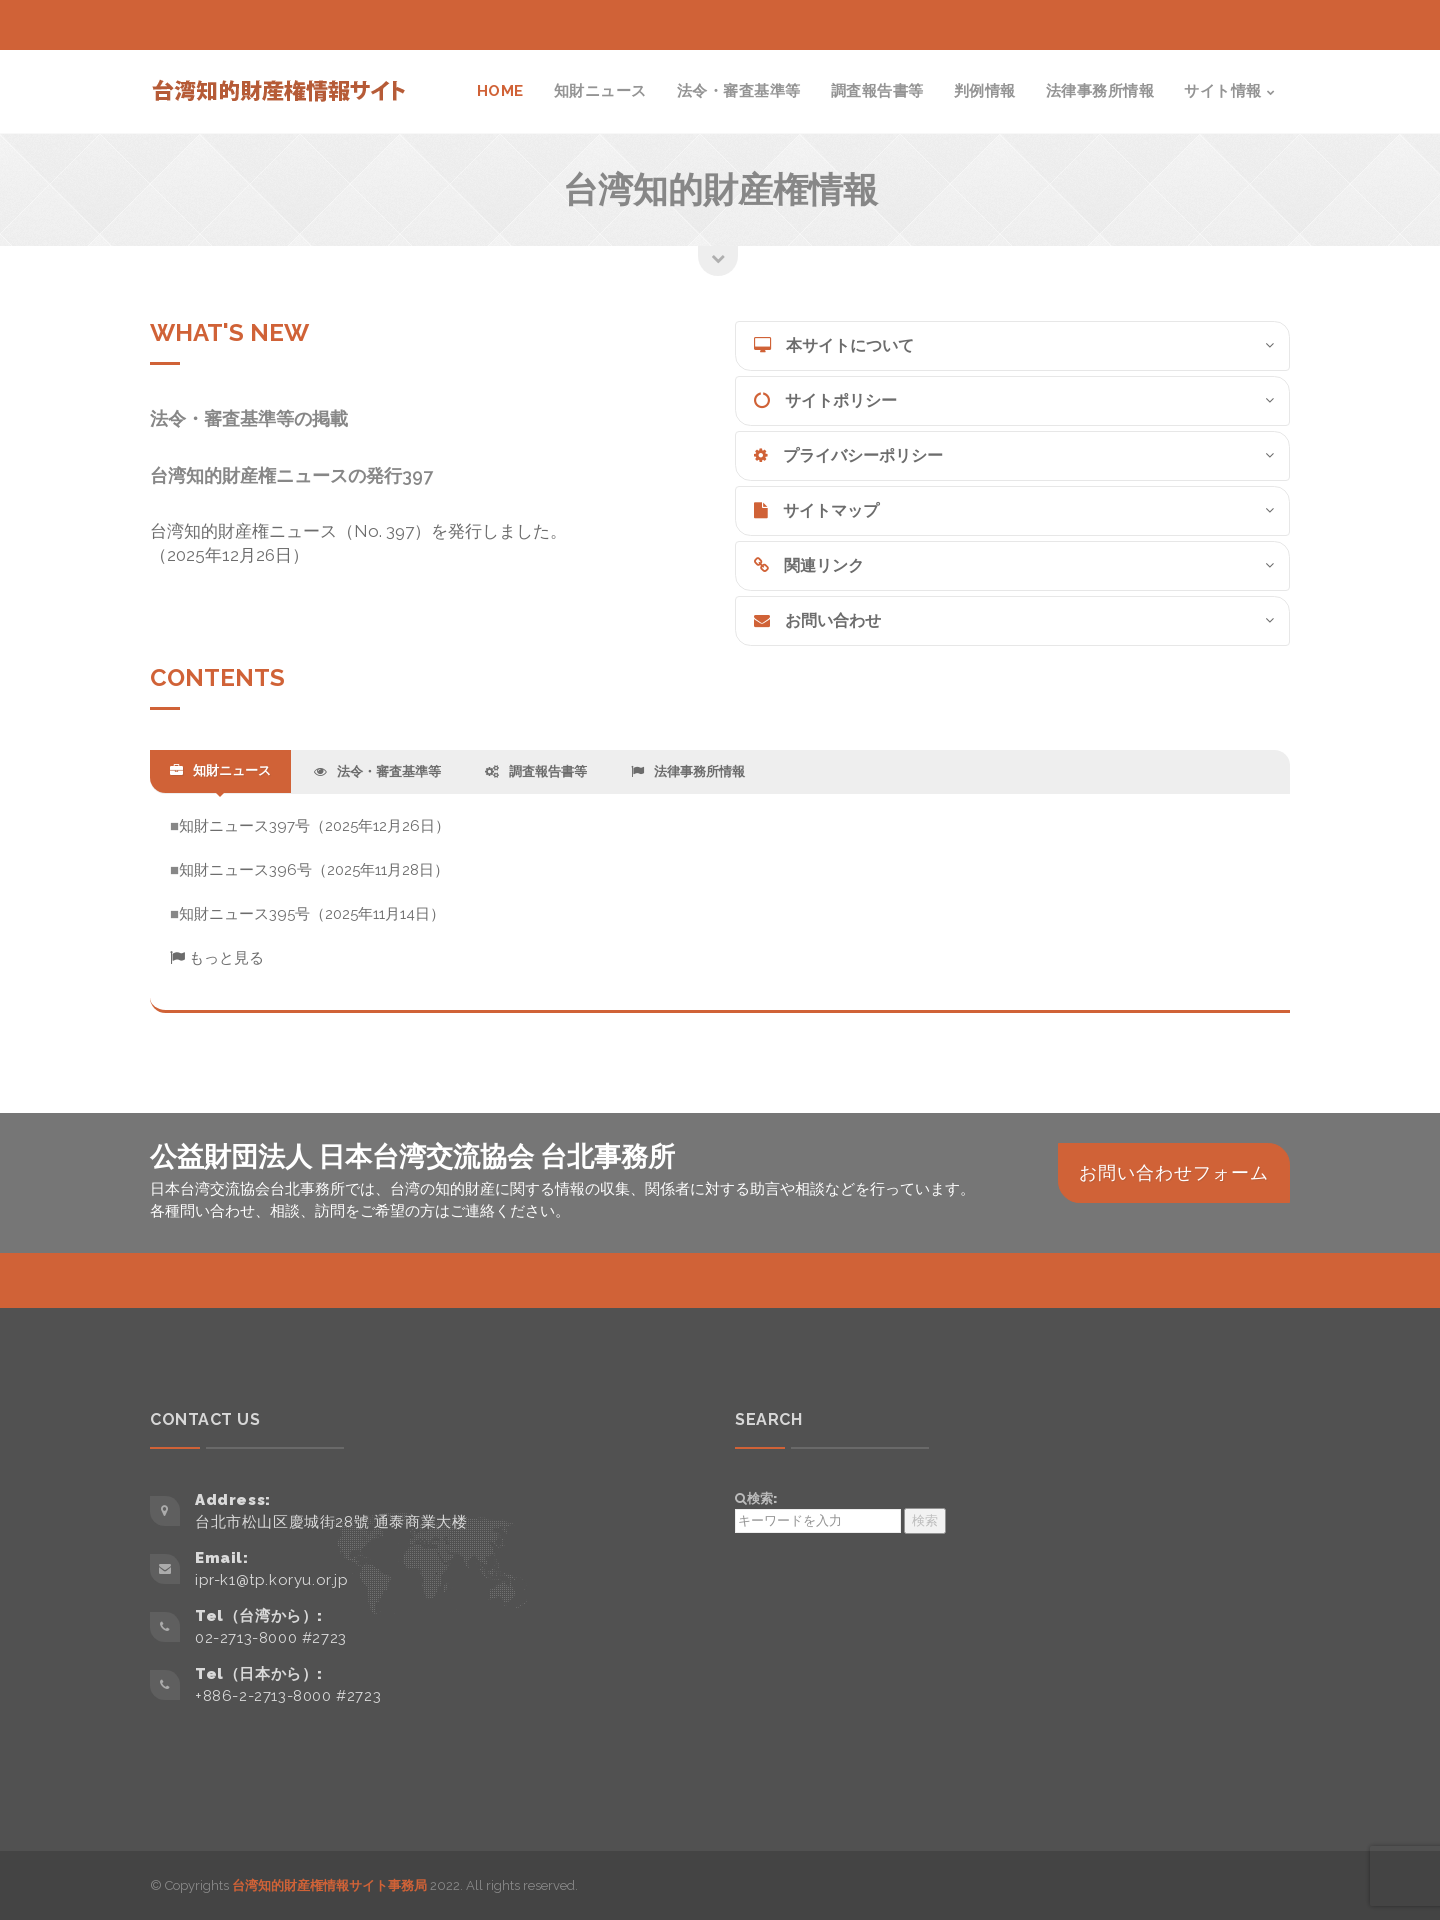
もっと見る (217, 958)
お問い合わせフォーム (1174, 1172)
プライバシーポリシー (848, 455)
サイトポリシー (825, 400)
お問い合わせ (817, 620)
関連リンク (809, 565)
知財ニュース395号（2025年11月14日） (312, 914)
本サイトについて (834, 345)
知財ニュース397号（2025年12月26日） (314, 826)
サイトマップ (816, 510)
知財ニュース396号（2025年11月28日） (314, 870)
